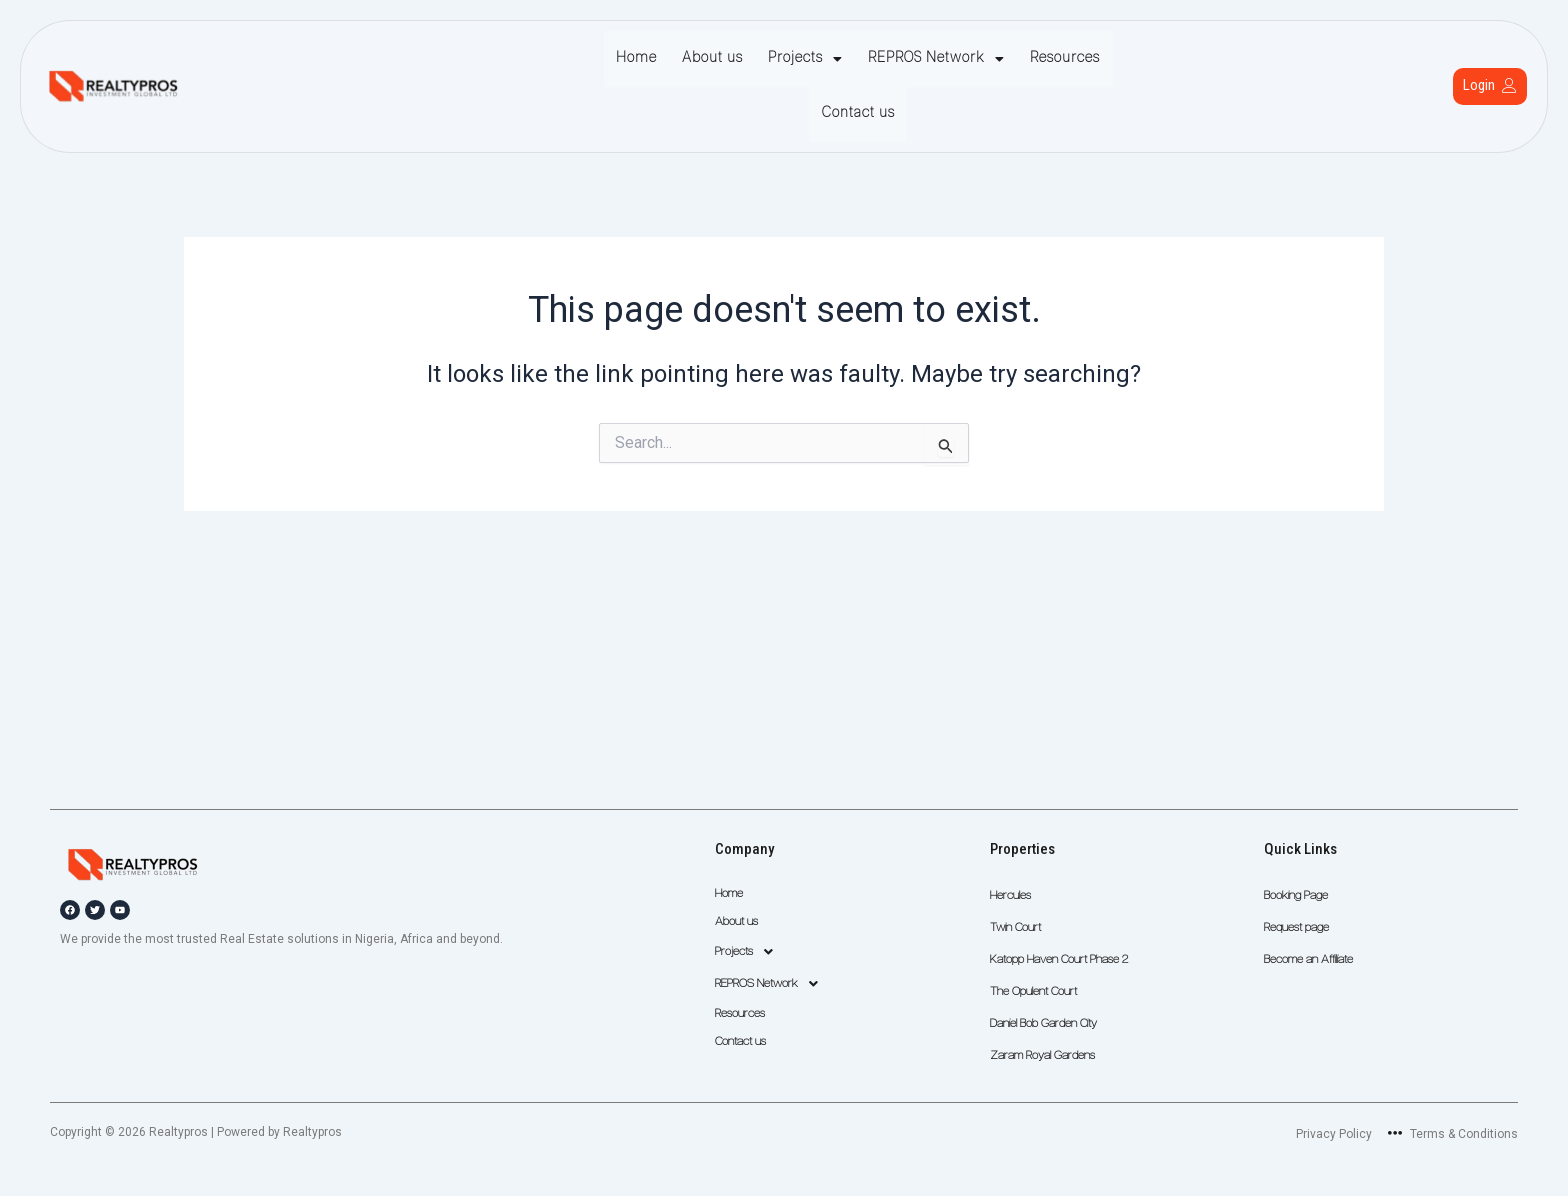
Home (600, 58)
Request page (1296, 928)
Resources (1009, 58)
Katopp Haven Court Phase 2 (1059, 960)
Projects (759, 58)
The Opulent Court (1033, 992)
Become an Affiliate (1308, 960)
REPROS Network (885, 58)
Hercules (1010, 896)
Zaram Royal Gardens (1042, 1056)
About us (671, 58)
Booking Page (1296, 896)
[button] (759, 59)
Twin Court (1015, 928)
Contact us (1100, 58)
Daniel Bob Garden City (1043, 1024)
